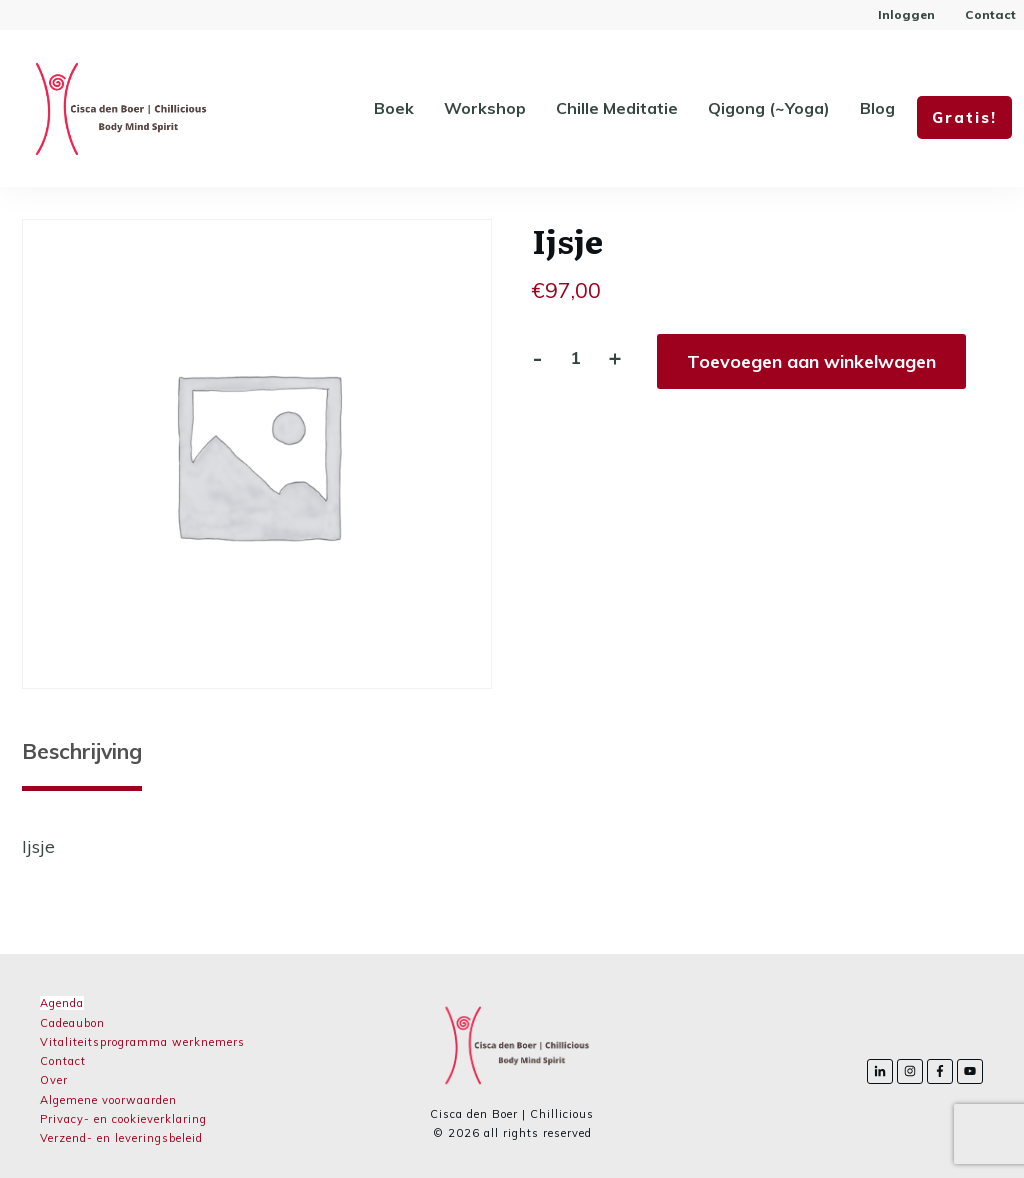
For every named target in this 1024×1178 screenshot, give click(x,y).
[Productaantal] (575, 357)
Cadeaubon (72, 1023)
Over (54, 1080)
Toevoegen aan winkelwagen (811, 361)
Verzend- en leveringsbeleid (121, 1138)
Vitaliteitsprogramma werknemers (142, 1042)
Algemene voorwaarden (108, 1100)
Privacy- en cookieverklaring (123, 1119)
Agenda (62, 1003)
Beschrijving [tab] (82, 751)
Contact (63, 1061)
